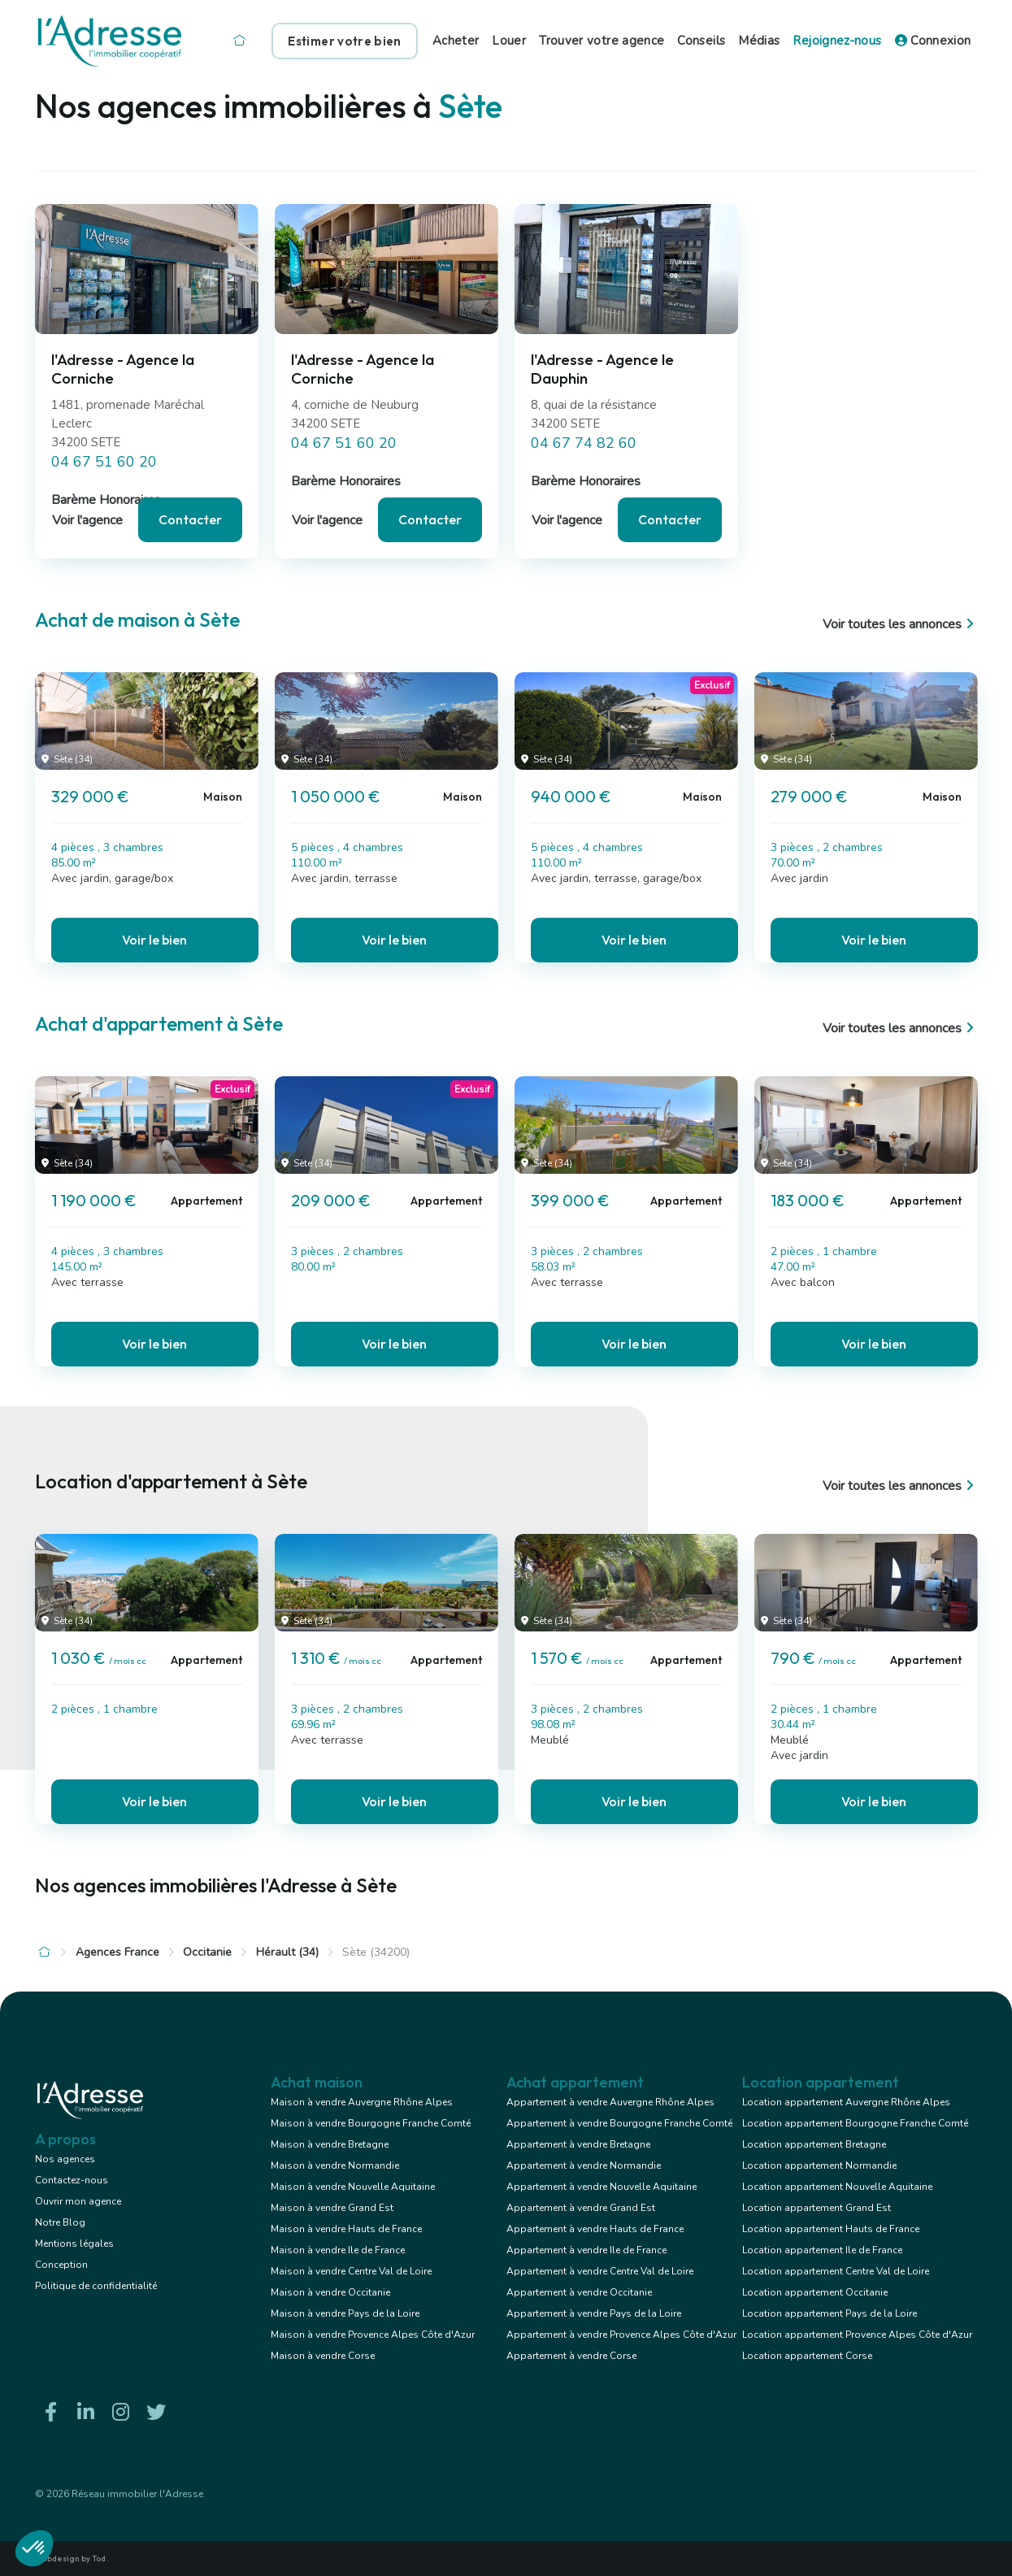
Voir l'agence (87, 520)
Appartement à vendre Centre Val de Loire (599, 2271)
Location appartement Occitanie (815, 2292)
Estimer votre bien (344, 41)
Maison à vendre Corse (323, 2355)
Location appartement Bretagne (814, 2144)
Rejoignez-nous (837, 41)
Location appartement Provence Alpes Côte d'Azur (857, 2334)
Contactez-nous (71, 2180)
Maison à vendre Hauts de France (346, 2228)
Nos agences (65, 2158)
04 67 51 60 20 (104, 461)
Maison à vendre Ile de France (338, 2250)
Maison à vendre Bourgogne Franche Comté (371, 2123)
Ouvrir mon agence (78, 2201)
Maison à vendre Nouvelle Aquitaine (353, 2186)
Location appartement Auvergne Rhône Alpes (846, 2102)
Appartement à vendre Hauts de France (595, 2228)
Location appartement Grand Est (816, 2207)
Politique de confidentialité (96, 2285)
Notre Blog (60, 2222)
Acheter (456, 41)
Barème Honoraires (106, 500)
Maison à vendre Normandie (335, 2165)
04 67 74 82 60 (583, 443)
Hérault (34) (287, 1952)
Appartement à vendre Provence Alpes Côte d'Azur (621, 2334)
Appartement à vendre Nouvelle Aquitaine (601, 2186)
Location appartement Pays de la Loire (829, 2313)
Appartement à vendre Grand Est (580, 2207)
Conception (61, 2264)
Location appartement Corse (807, 2355)
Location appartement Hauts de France (830, 2228)
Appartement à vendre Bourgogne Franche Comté (619, 2123)
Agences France (117, 1952)
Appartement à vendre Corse (571, 2355)
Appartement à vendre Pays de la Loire (593, 2313)
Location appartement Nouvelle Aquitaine (837, 2186)
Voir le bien (154, 940)
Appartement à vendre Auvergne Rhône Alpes (610, 2102)
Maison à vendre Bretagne (330, 2144)
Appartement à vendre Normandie (583, 2165)
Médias (759, 41)
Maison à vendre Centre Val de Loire (351, 2271)
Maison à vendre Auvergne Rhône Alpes (362, 2102)
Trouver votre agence (601, 41)
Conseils (701, 41)
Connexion (933, 41)
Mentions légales (74, 2243)
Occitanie (207, 1952)
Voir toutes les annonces (900, 624)
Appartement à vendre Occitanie (579, 2292)
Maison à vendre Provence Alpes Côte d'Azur (373, 2334)
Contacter (190, 519)
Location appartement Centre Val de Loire (835, 2271)
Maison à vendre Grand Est (332, 2207)
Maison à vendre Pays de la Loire (345, 2313)
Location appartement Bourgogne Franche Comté (855, 2123)
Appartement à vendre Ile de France (586, 2250)
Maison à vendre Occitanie (330, 2292)
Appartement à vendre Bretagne (578, 2144)
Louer (509, 41)
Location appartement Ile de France (822, 2250)
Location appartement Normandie (819, 2165)
